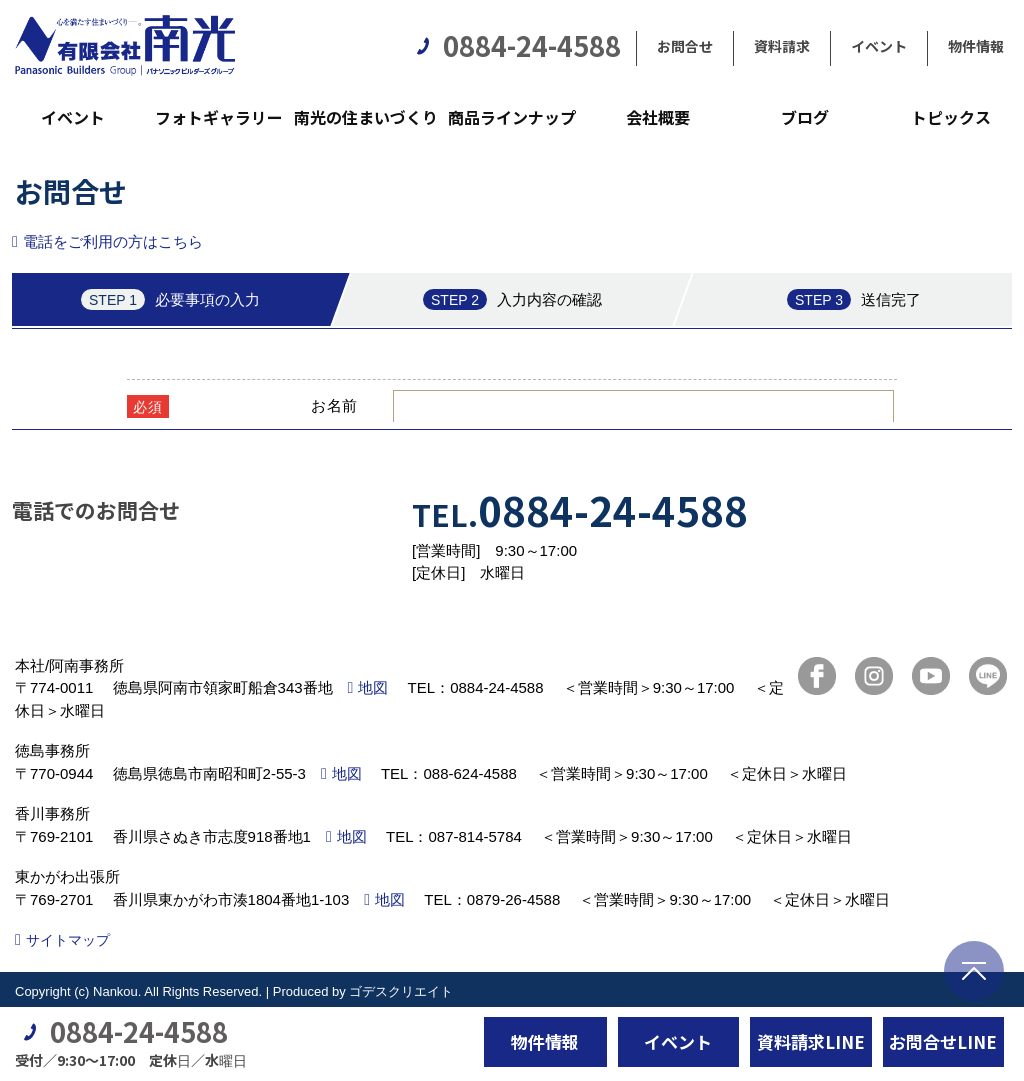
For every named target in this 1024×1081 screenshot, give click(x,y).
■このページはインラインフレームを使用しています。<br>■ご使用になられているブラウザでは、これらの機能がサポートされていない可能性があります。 (512, 347)
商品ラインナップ (512, 117)
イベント (879, 46)
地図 (373, 687)
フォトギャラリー (219, 117)
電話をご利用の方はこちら (113, 241)
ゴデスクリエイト (401, 991)
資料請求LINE (811, 1041)
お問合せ (685, 46)
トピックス (951, 117)
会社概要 (658, 117)
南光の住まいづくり (366, 117)
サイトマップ (68, 940)
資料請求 (782, 46)
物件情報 (976, 46)
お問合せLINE (943, 1041)
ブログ (805, 117)
